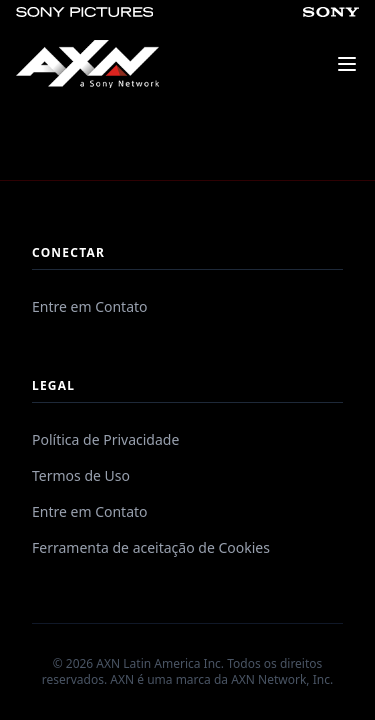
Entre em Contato (90, 306)
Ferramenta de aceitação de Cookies (151, 547)
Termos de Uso (81, 475)
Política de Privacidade (105, 439)
